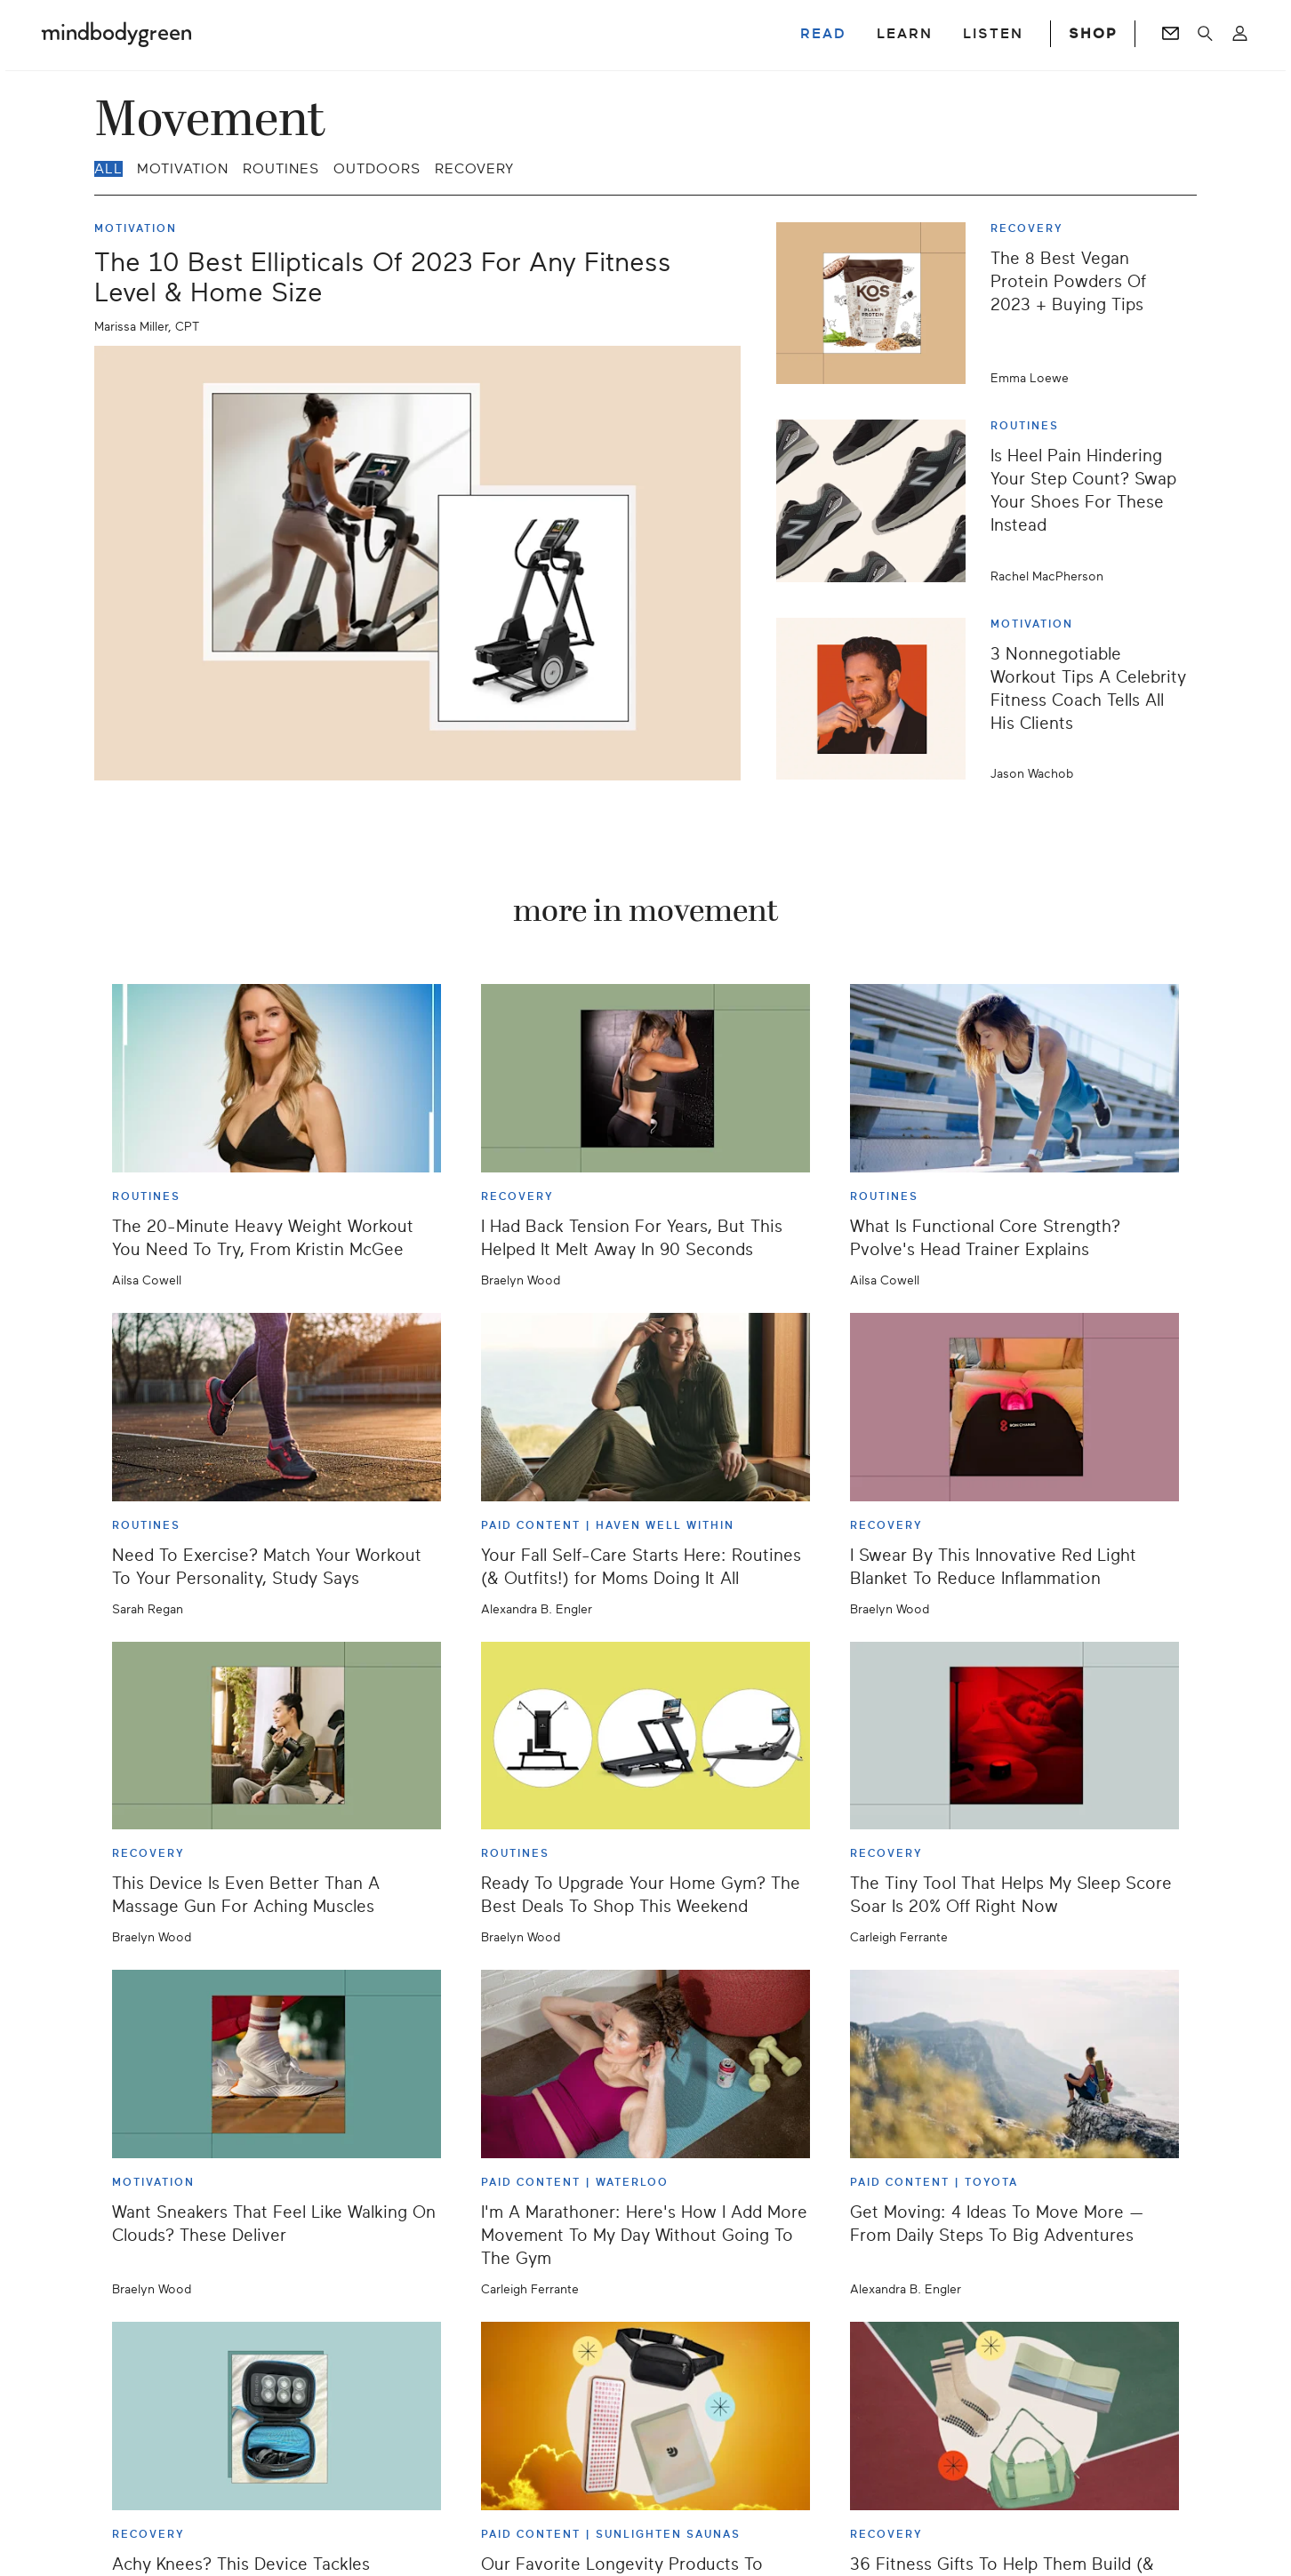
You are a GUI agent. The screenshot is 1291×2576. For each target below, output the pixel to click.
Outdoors (377, 169)
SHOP (1093, 34)
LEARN (905, 34)
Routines (281, 169)
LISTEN (993, 34)
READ (823, 34)
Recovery (474, 169)
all (108, 169)
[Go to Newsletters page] (1170, 33)
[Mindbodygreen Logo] (116, 34)
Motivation (183, 169)
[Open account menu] (1240, 33)
